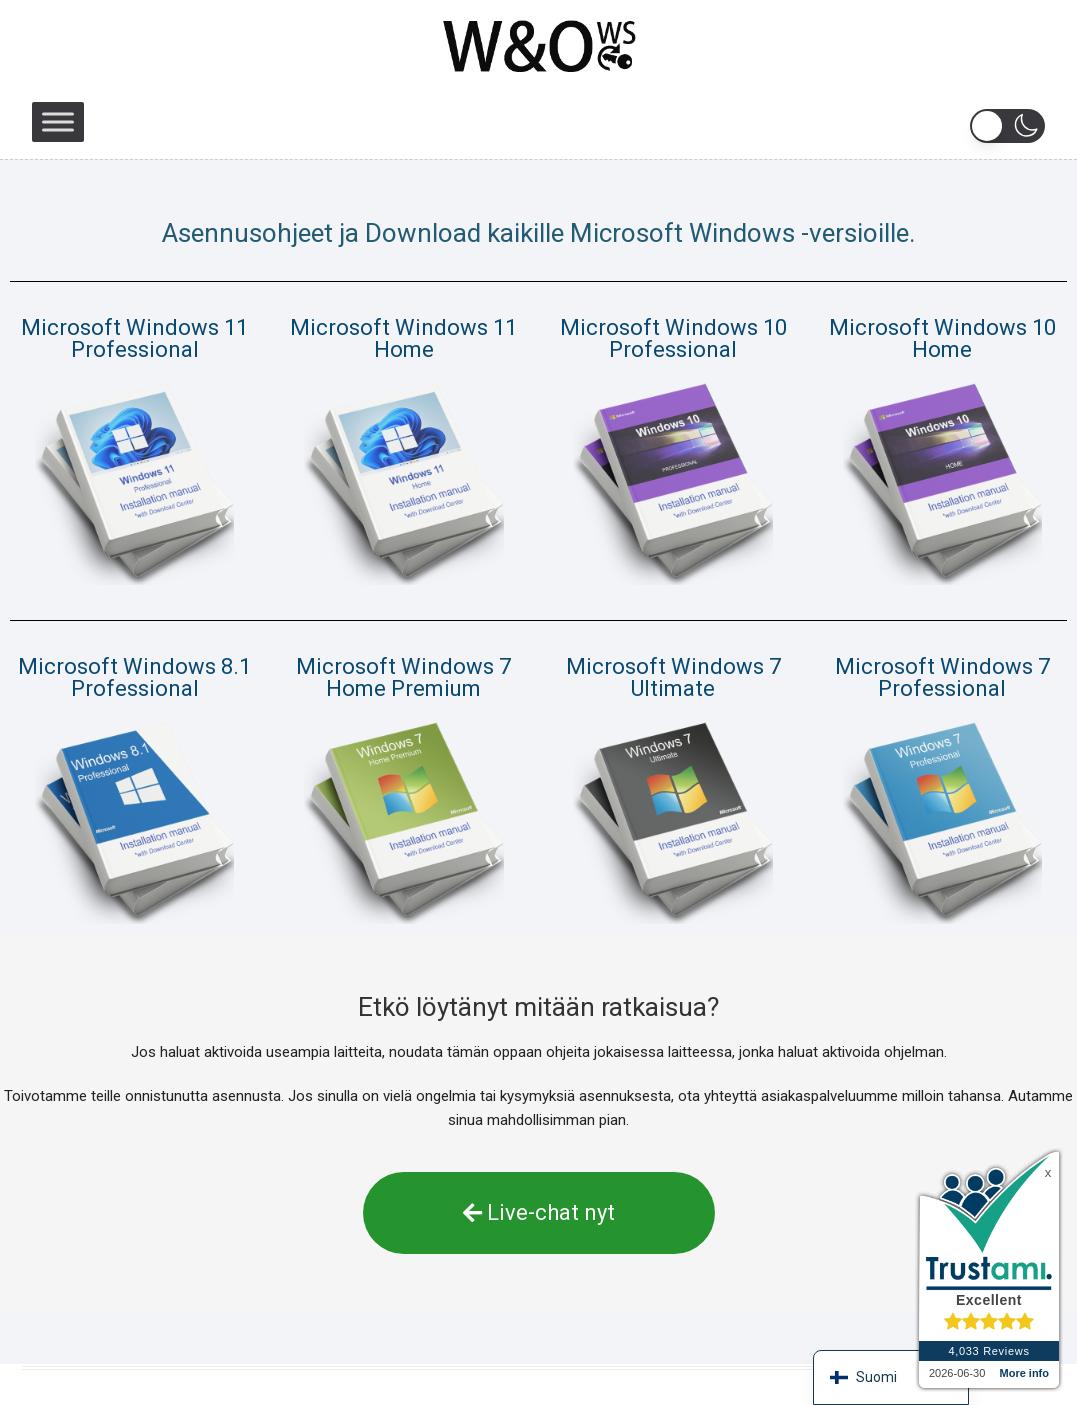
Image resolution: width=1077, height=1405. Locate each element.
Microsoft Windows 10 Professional (673, 338)
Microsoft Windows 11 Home (403, 338)
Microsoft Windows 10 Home (942, 338)
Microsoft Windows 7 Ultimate (673, 677)
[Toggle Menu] (58, 121)
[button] (1007, 126)
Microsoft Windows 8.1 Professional (134, 677)
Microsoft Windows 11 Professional (134, 338)
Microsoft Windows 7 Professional (942, 677)
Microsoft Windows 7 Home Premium (403, 677)
